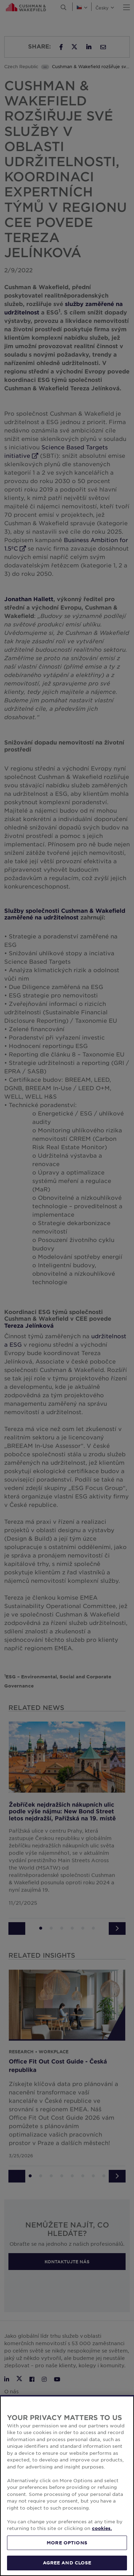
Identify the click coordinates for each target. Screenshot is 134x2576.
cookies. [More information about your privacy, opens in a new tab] (102, 2528)
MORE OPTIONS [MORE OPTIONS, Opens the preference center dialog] (67, 2542)
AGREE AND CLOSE (67, 2562)
